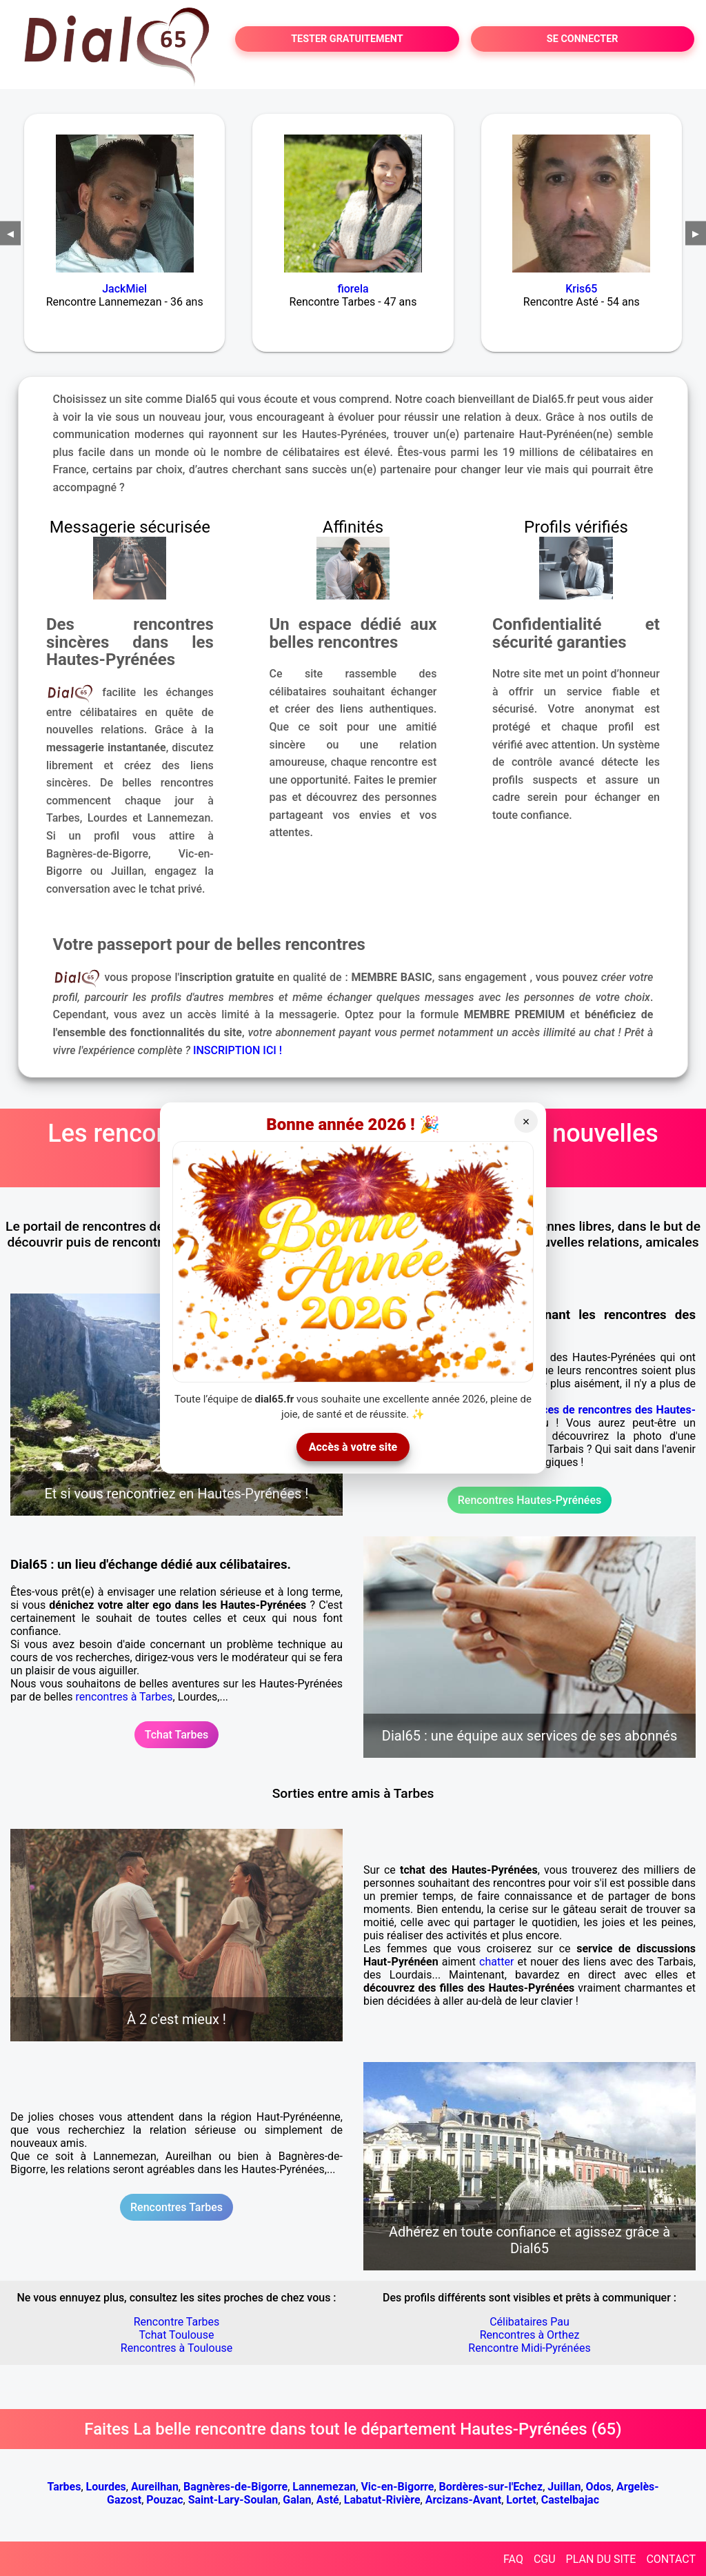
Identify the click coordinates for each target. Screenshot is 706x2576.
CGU (545, 2559)
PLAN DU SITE (601, 2559)
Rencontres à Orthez (530, 2334)
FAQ (513, 2559)
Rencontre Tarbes (177, 2321)
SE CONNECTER (582, 39)
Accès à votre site (353, 1447)
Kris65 (581, 288)
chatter (496, 1961)
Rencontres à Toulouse (176, 2348)
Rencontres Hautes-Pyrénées (529, 1500)
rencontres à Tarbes (124, 1696)
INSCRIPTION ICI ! (237, 1050)
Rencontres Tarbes (176, 2207)
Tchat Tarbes (177, 1734)
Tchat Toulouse (176, 2334)
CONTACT (671, 2559)
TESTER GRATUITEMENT (347, 39)
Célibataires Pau (529, 2321)
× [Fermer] (526, 1122)
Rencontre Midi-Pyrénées (529, 2348)
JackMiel (124, 288)
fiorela (352, 288)
